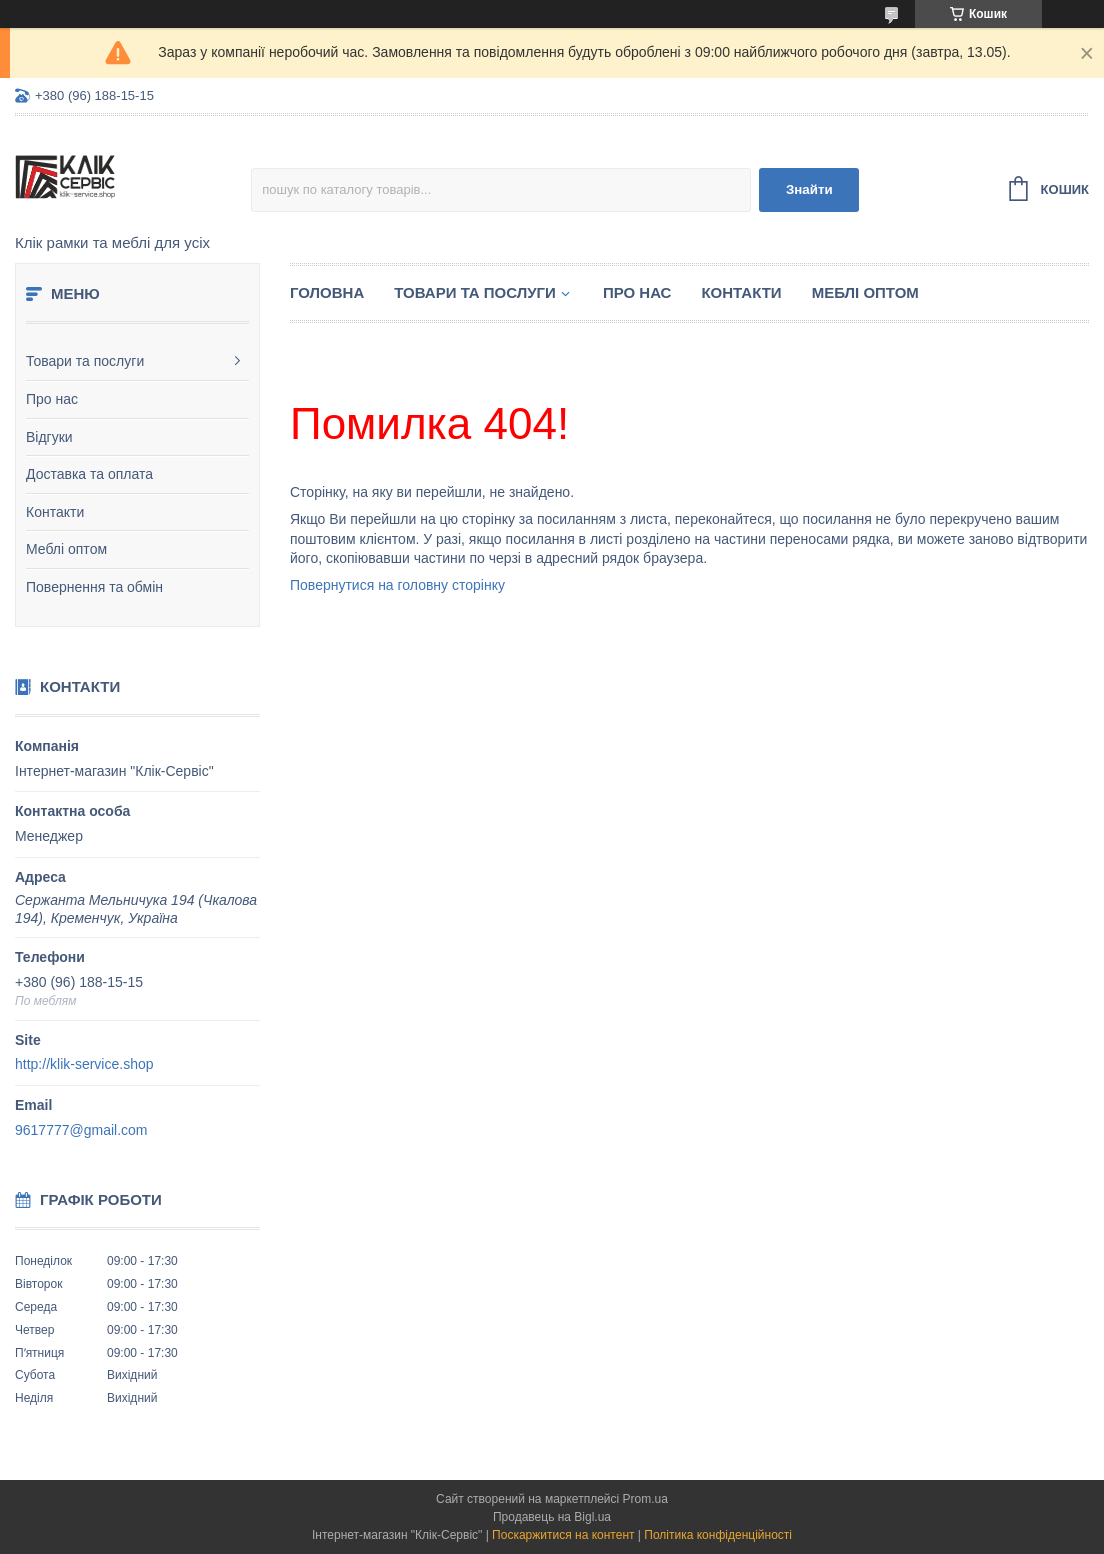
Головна (327, 292)
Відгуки (49, 437)
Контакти (55, 512)
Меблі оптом (66, 549)
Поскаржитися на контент (563, 1535)
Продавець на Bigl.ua (552, 1517)
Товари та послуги (85, 361)
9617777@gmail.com (81, 1130)
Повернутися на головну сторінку (397, 585)
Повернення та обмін (94, 587)
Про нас (52, 399)
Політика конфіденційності (718, 1535)
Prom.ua (645, 1499)
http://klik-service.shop (84, 1064)
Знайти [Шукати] (809, 189)
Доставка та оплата (89, 474)
